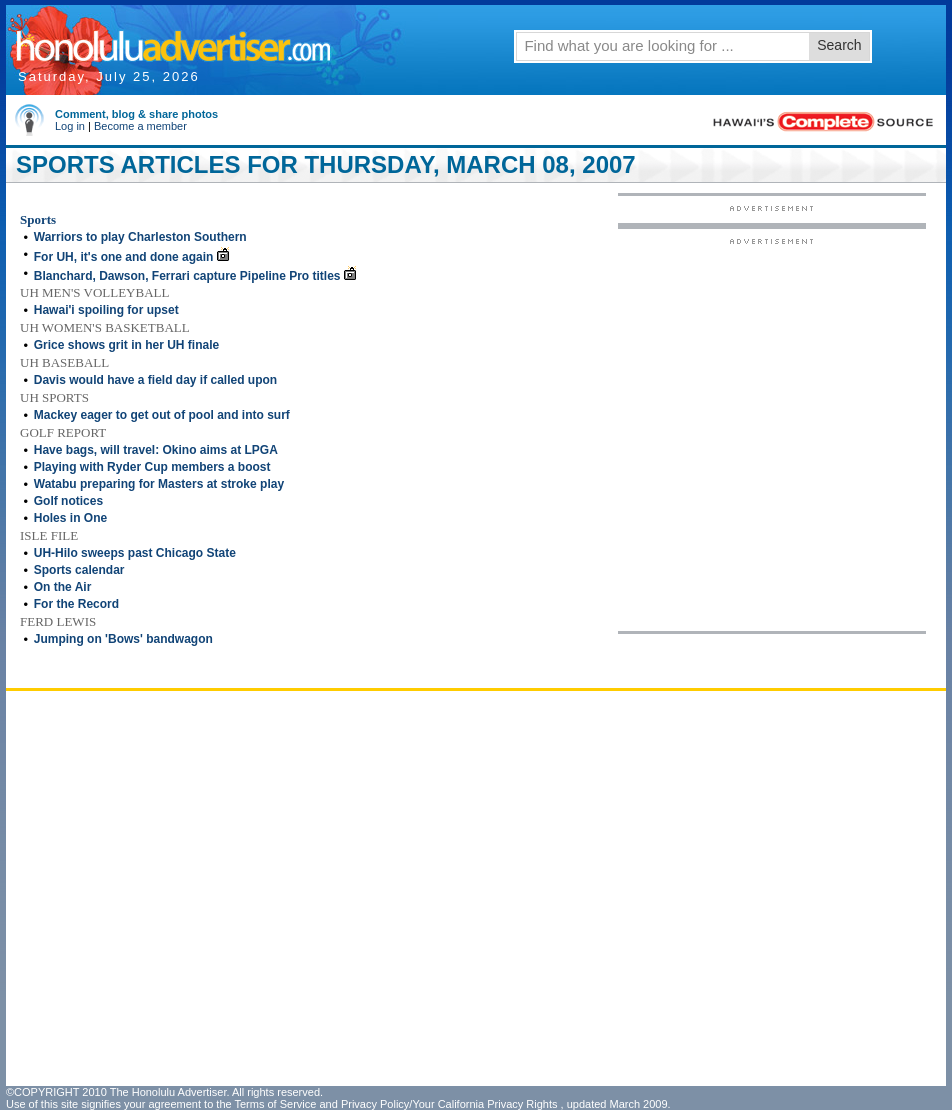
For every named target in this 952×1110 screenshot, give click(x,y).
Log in (70, 126)
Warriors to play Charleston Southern (140, 237)
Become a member (140, 126)
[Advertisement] (220, 433)
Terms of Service (275, 1104)
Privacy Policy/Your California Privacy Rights (449, 1104)
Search (839, 45)
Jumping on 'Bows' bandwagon (123, 639)
